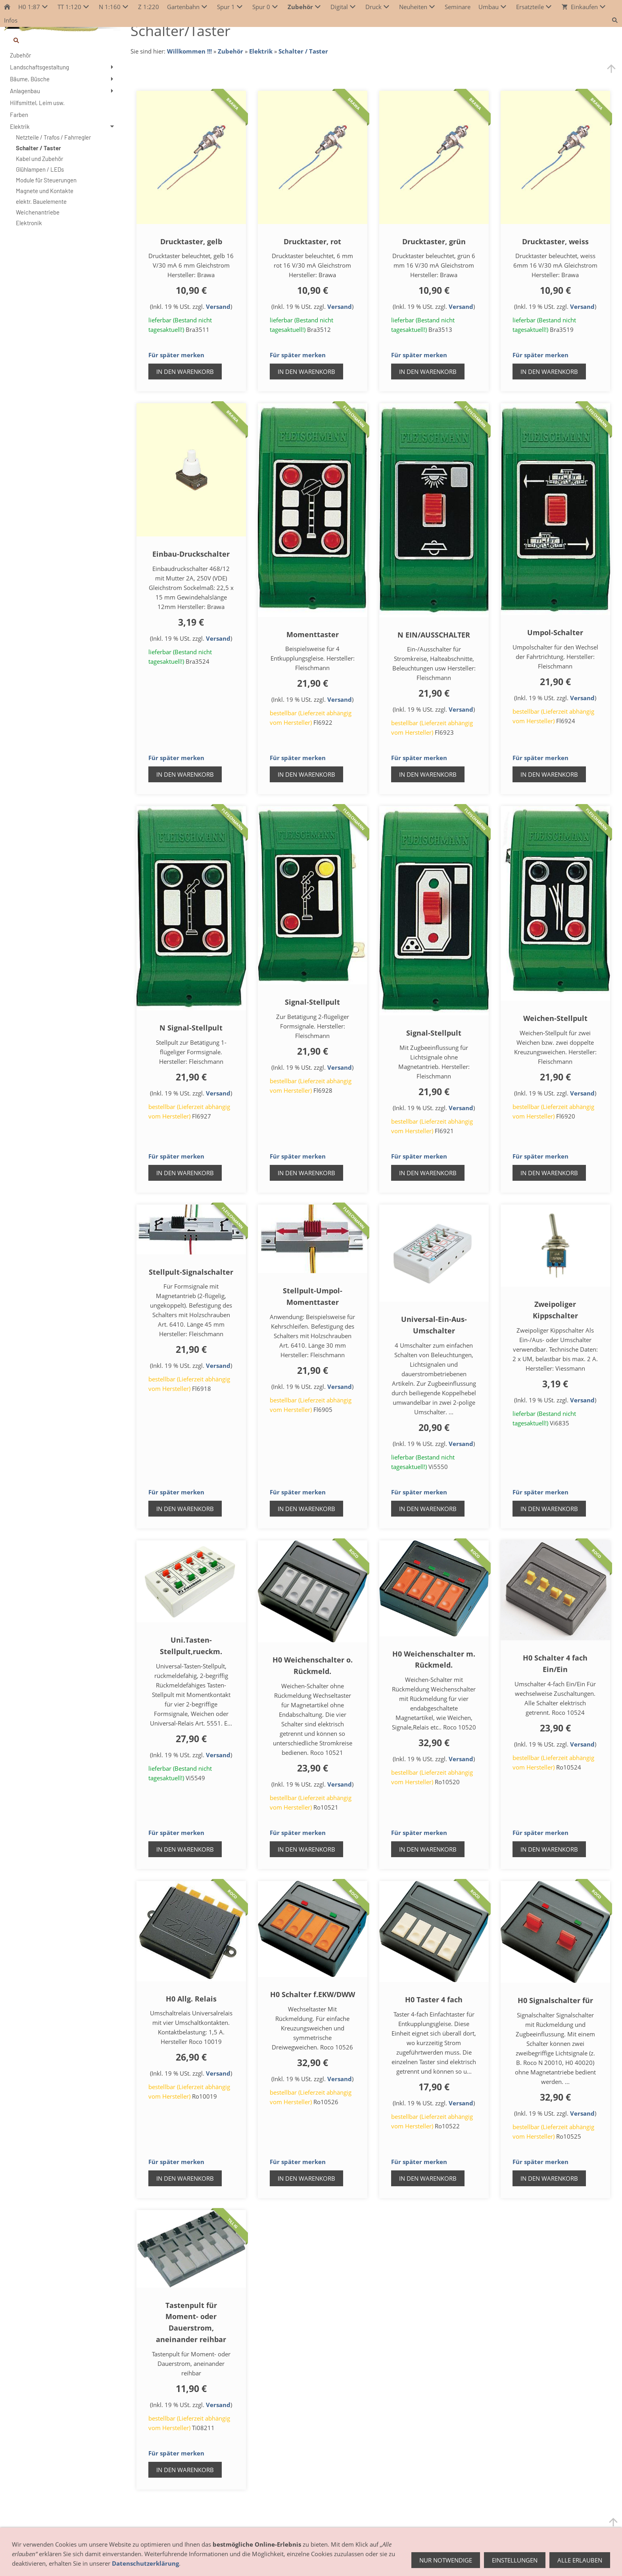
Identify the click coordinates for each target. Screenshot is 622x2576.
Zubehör (230, 51)
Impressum (362, 2562)
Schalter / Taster (303, 51)
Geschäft (66, 2562)
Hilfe (430, 2562)
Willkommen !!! (189, 51)
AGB (205, 2562)
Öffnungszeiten (27, 2562)
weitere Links (460, 2562)
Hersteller (179, 2562)
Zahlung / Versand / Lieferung (302, 2562)
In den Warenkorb (185, 371)
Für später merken (176, 355)
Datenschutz (400, 2562)
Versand (218, 306)
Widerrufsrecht (238, 2562)
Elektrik (261, 51)
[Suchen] (62, 40)
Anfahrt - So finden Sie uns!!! (122, 2562)
